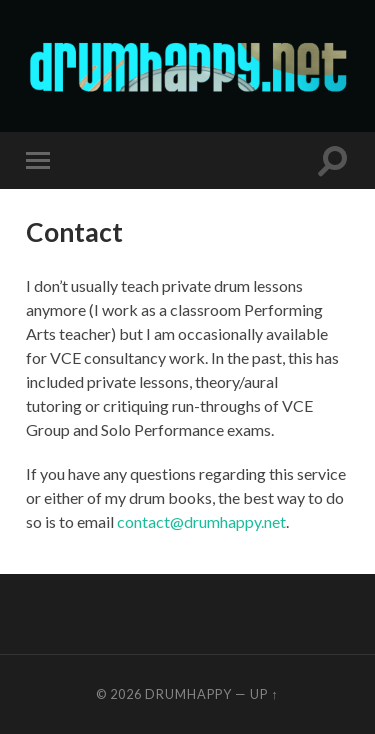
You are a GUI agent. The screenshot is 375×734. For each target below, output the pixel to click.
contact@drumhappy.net (201, 521)
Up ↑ (264, 694)
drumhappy (188, 694)
